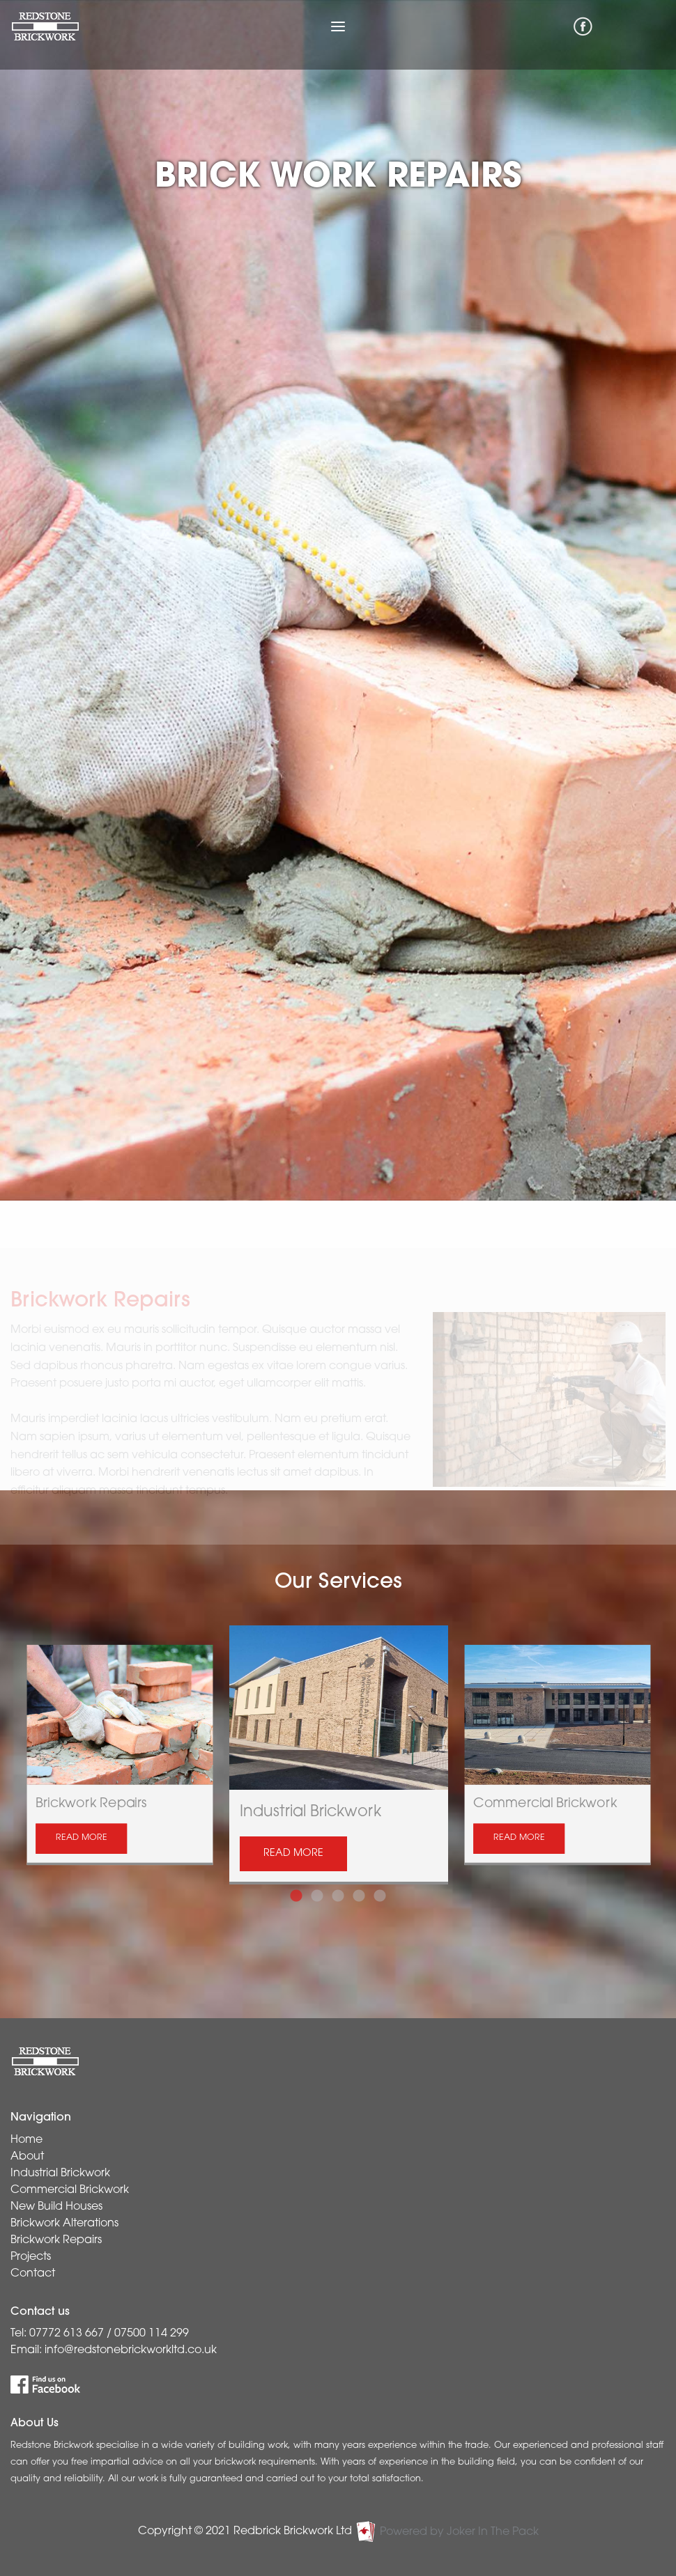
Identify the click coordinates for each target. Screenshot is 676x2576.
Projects (30, 2257)
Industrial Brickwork (60, 2173)
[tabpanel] (338, 1754)
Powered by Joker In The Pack (447, 2532)
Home (26, 2140)
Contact (32, 2273)
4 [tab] (359, 1889)
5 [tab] (380, 1889)
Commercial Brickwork (69, 2190)
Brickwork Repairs (56, 2240)
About (27, 2156)
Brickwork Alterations (64, 2223)
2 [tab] (317, 1889)
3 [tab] (338, 1889)
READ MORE (81, 1838)
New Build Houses (56, 2206)
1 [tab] (296, 1889)
